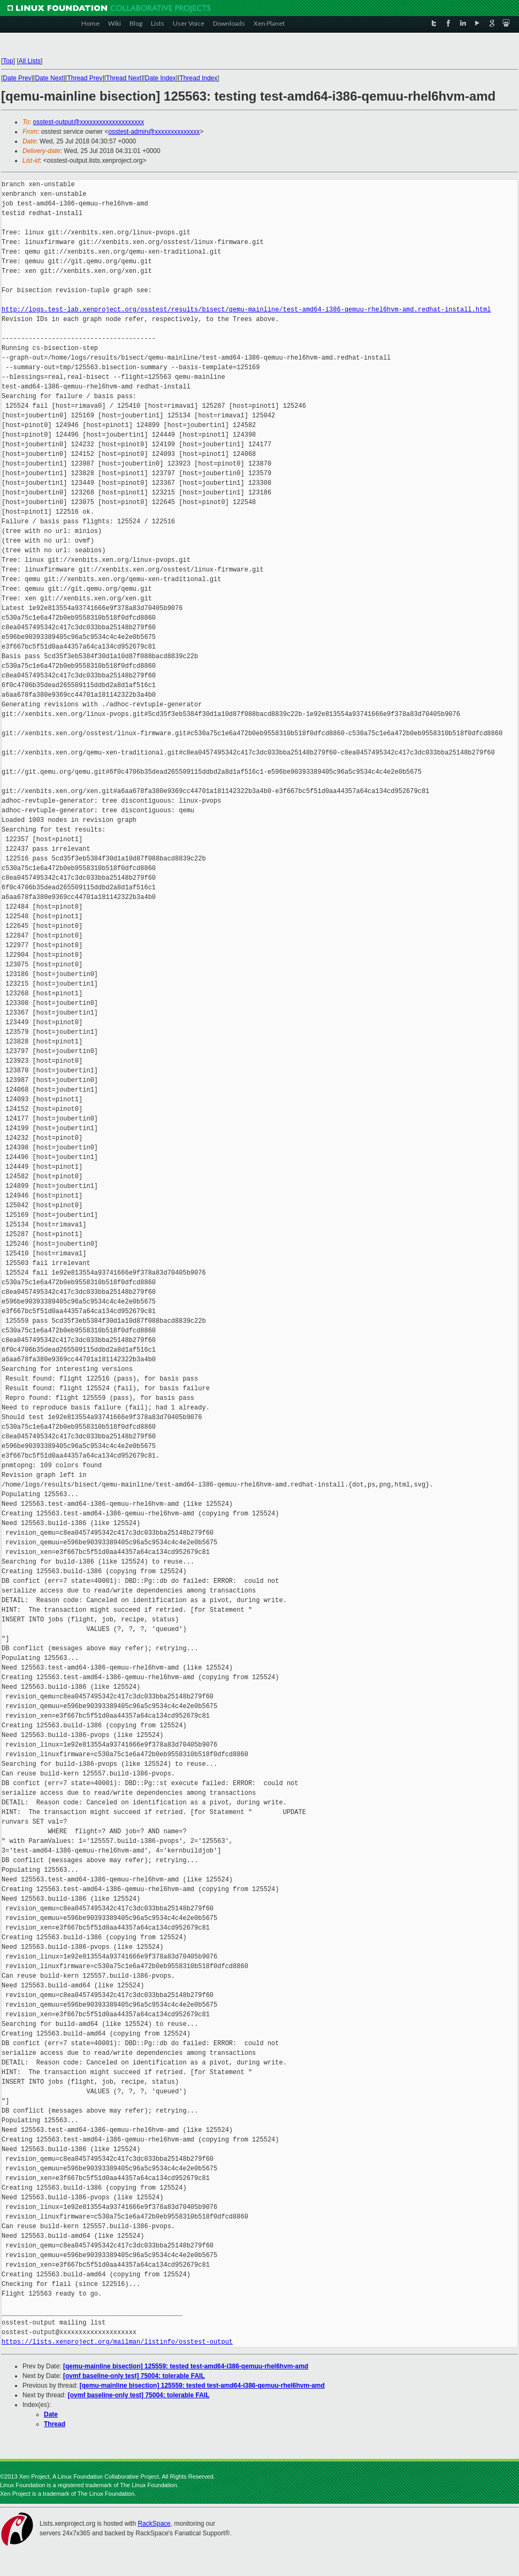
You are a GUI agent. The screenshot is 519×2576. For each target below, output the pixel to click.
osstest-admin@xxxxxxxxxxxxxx (154, 131)
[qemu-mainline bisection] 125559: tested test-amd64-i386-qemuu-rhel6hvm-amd (185, 2366)
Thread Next (123, 78)
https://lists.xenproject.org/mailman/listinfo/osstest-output (117, 2341)
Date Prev (17, 78)
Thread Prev (84, 78)
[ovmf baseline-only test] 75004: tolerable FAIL (134, 2376)
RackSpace (154, 2523)
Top (8, 61)
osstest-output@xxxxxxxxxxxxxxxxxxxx (88, 122)
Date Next (49, 78)
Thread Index (199, 78)
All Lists (30, 61)
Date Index (160, 78)
